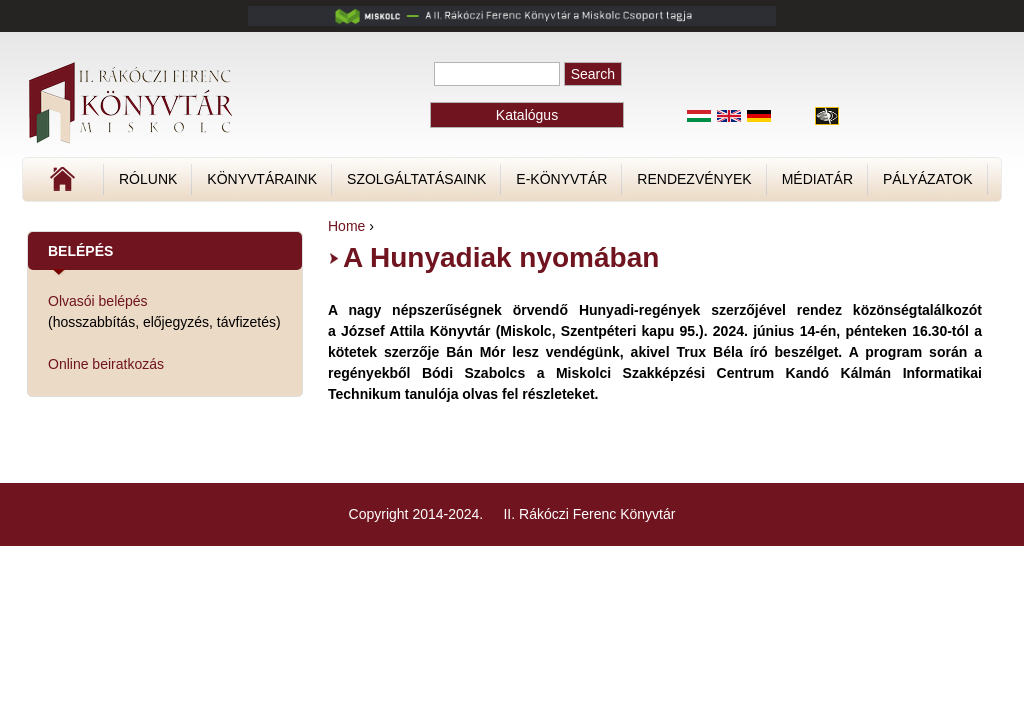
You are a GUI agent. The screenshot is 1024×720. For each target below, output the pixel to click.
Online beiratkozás (106, 364)
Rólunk (148, 179)
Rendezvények (694, 179)
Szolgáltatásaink (416, 179)
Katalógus (527, 115)
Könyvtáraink (262, 179)
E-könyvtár (561, 179)
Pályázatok (927, 179)
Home (346, 226)
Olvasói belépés (98, 301)
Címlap (129, 186)
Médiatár (817, 179)
